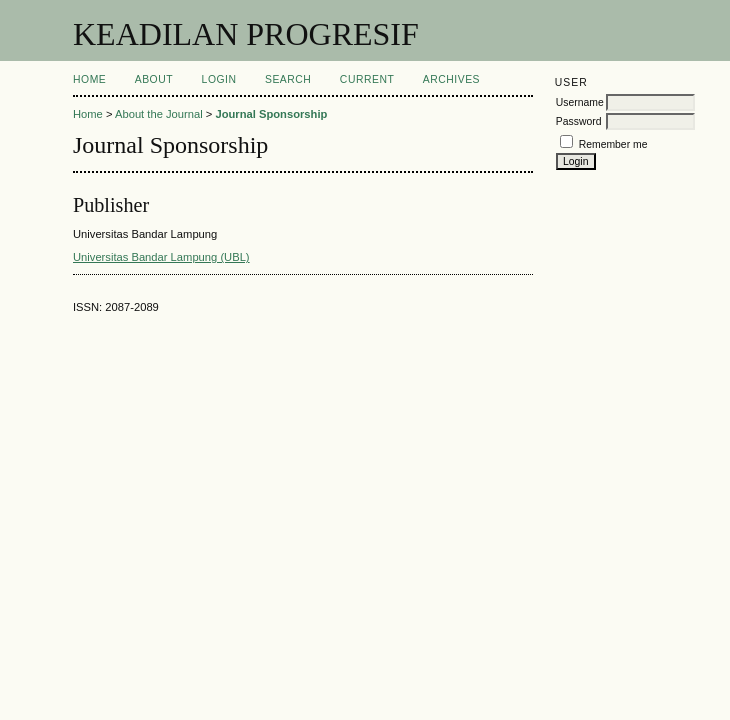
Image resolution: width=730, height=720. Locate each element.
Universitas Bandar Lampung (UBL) (161, 257)
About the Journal (159, 114)
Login (219, 79)
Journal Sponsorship (271, 114)
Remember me (613, 144)
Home (89, 79)
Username (580, 102)
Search (288, 79)
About (154, 79)
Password (579, 121)
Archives (451, 79)
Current (367, 79)
